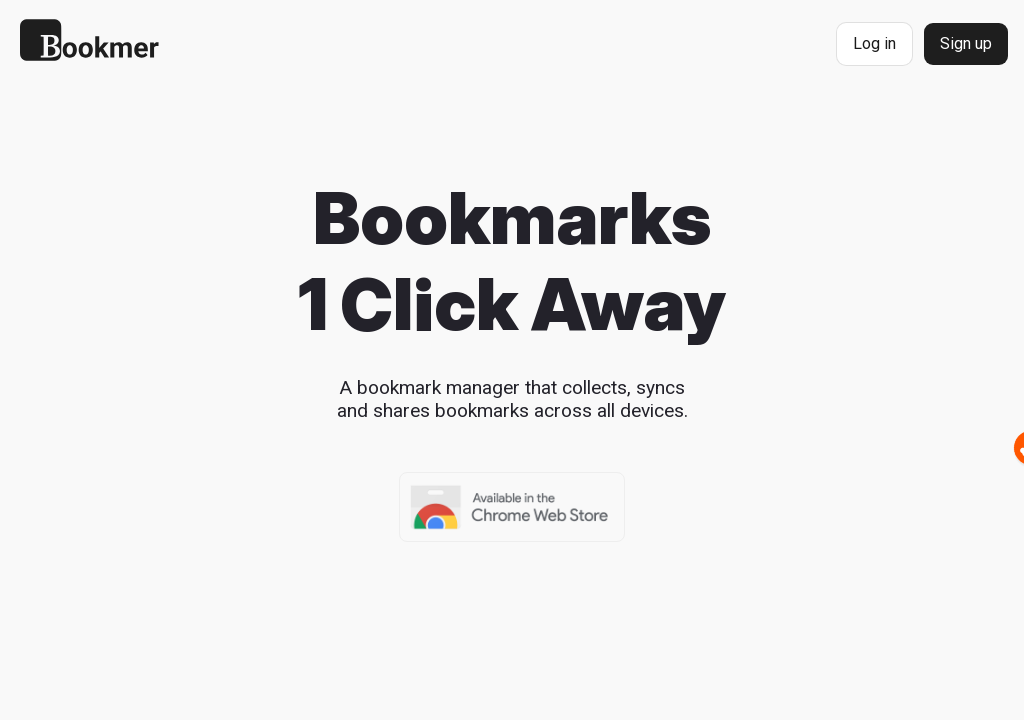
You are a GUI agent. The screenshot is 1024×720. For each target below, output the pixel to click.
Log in (874, 43)
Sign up (966, 43)
